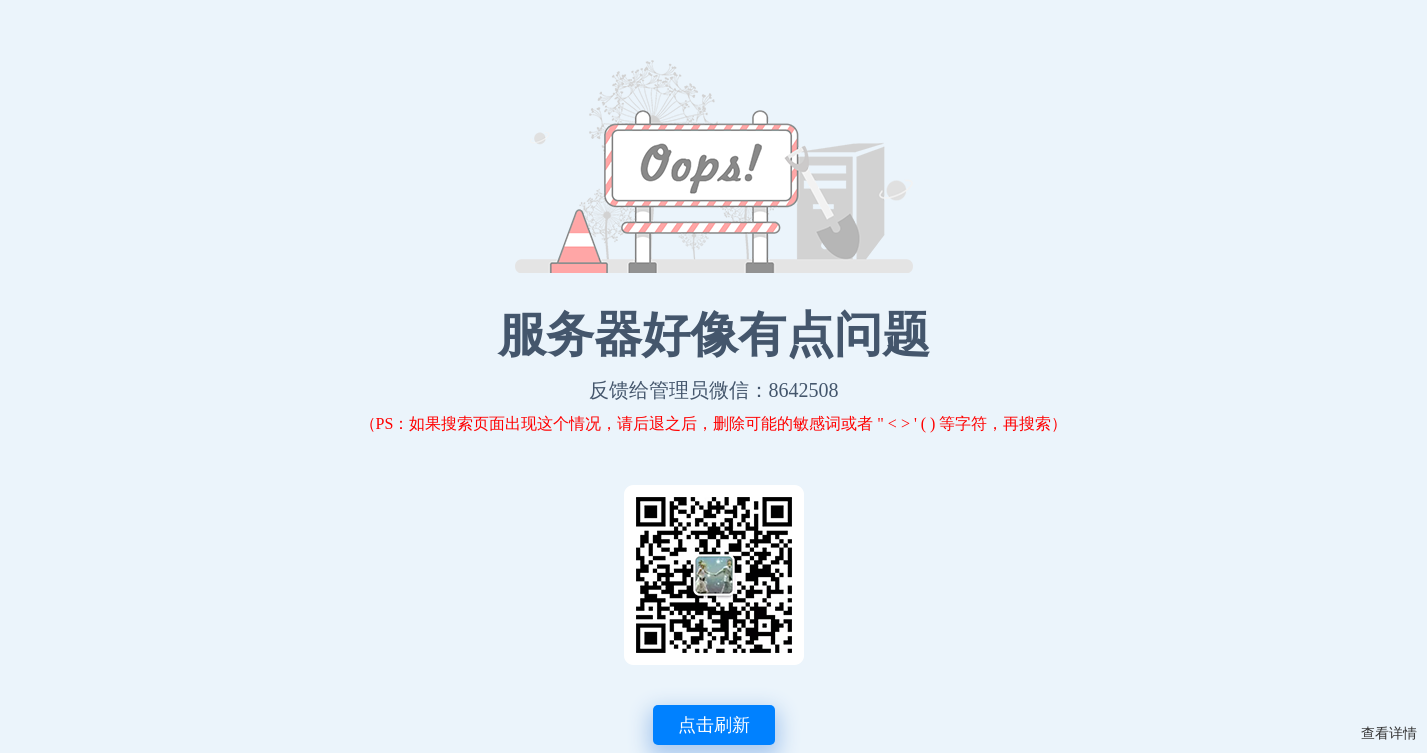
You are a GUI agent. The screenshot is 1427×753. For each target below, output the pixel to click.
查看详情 (1389, 733)
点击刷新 (714, 725)
